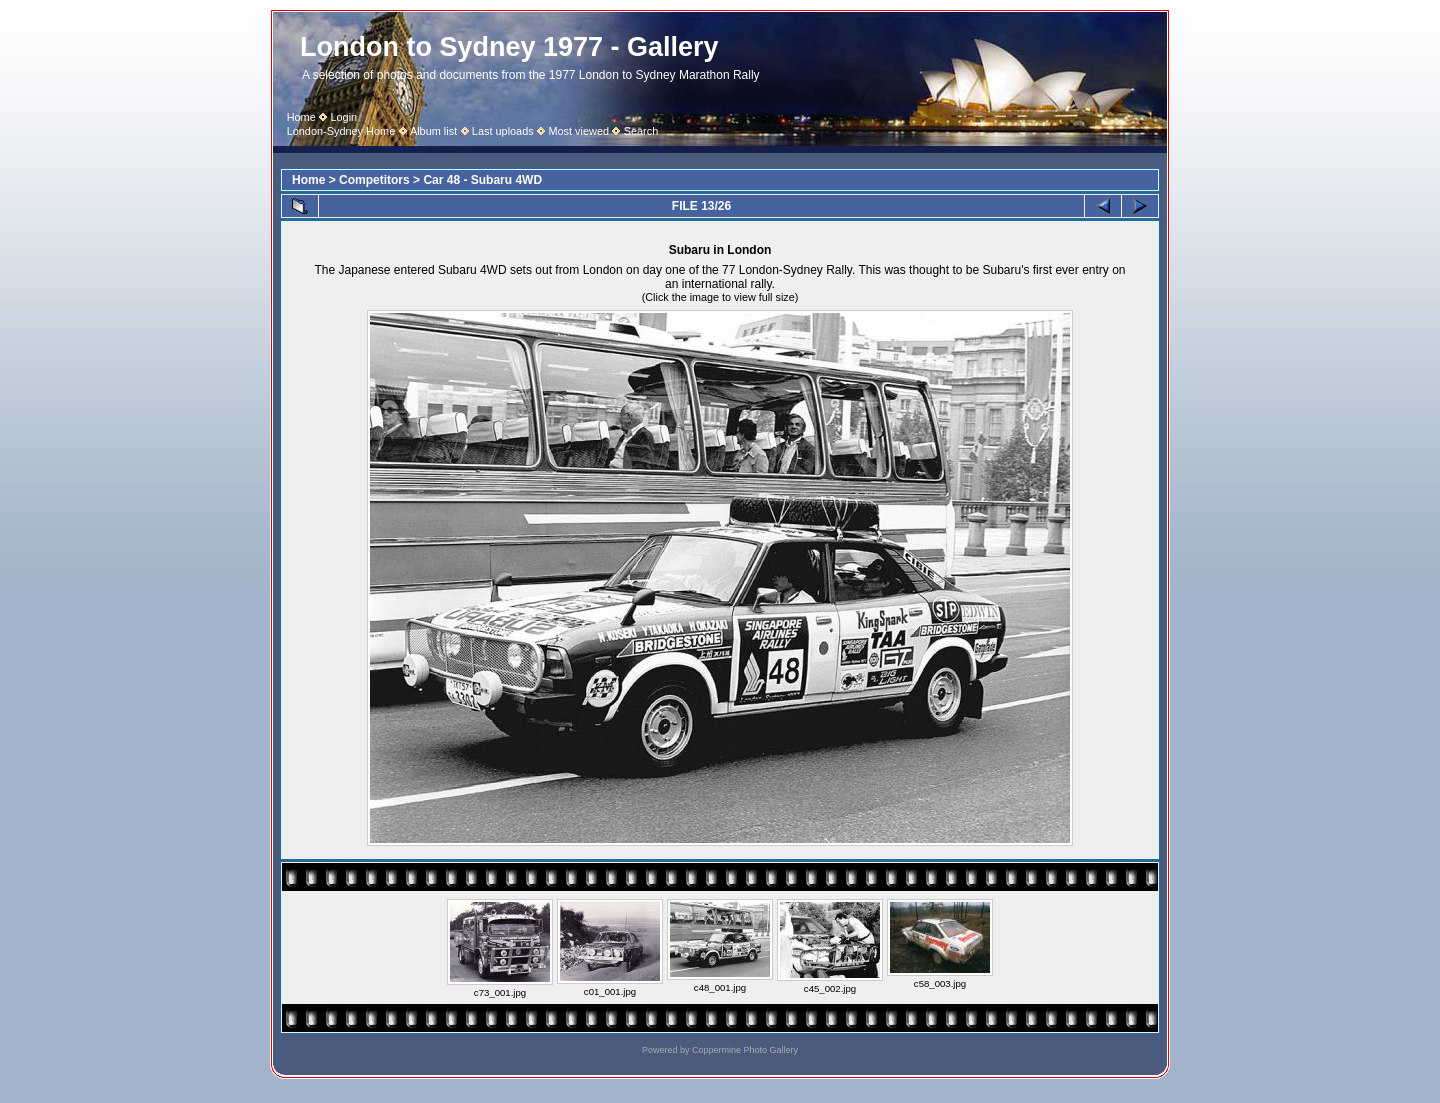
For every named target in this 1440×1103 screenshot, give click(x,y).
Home (301, 117)
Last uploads (503, 131)
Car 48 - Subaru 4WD (482, 180)
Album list (433, 131)
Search (641, 131)
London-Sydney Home (341, 131)
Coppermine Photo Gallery (745, 1050)
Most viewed (578, 131)
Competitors (374, 180)
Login (343, 117)
